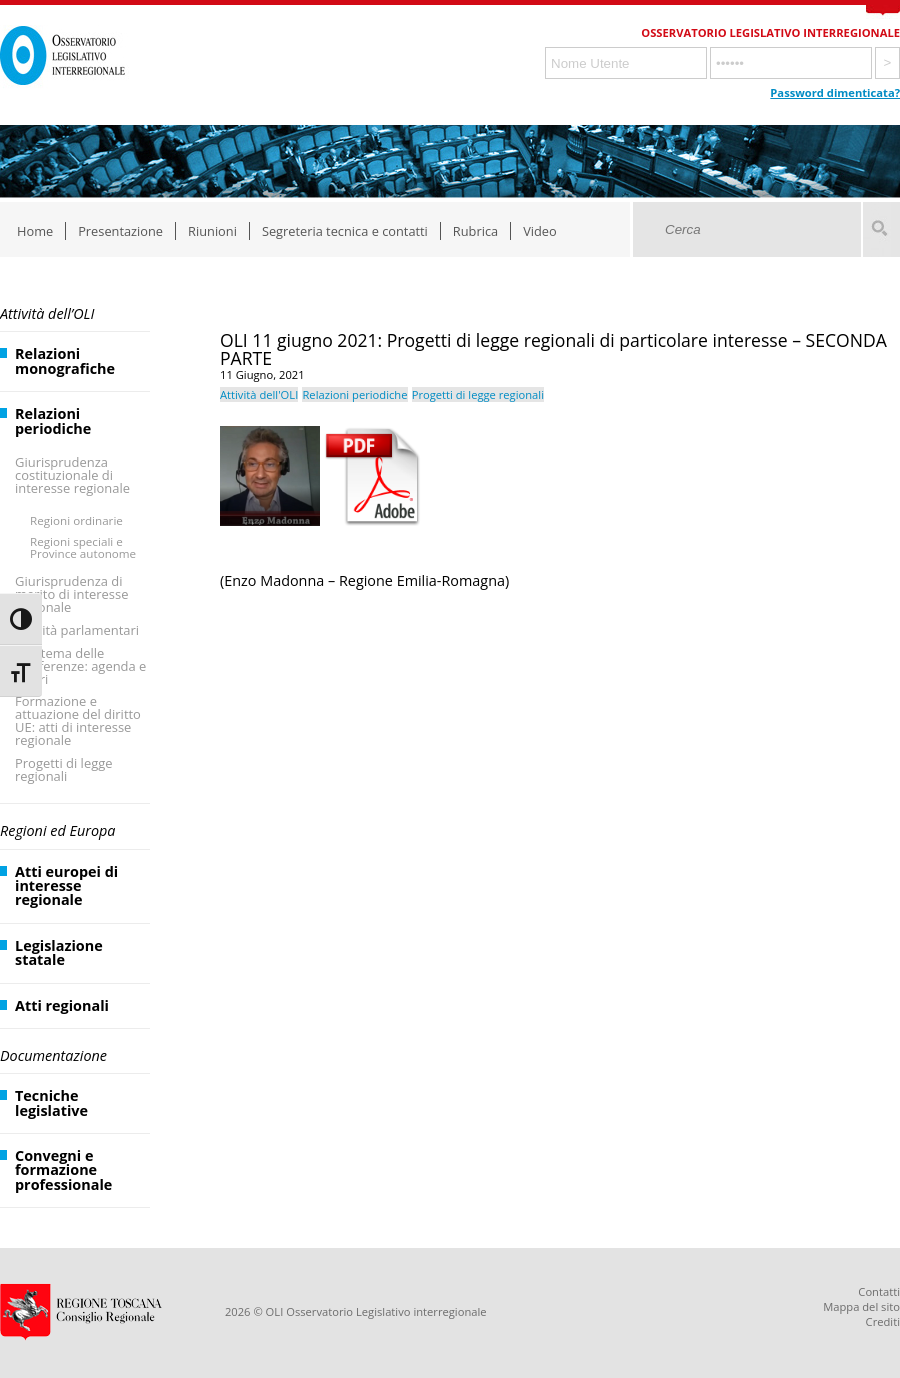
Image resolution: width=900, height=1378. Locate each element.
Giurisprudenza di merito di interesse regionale (71, 594)
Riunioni (212, 231)
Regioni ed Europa (57, 830)
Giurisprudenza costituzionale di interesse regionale (72, 475)
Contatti (879, 1291)
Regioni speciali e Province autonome (83, 547)
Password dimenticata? (835, 92)
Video (540, 231)
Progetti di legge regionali (64, 769)
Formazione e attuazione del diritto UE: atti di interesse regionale (78, 720)
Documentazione (53, 1055)
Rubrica (475, 231)
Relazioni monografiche (65, 360)
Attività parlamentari (77, 630)
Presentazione (120, 231)
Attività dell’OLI (47, 313)
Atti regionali (62, 1005)
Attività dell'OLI (259, 394)
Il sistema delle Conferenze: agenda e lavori (80, 666)
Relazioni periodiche (53, 420)
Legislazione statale (59, 952)
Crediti (883, 1321)
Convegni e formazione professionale (63, 1170)
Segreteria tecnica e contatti (345, 231)
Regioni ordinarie (76, 520)
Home (35, 231)
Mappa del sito (861, 1306)
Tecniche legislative (51, 1102)
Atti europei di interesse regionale (66, 886)
